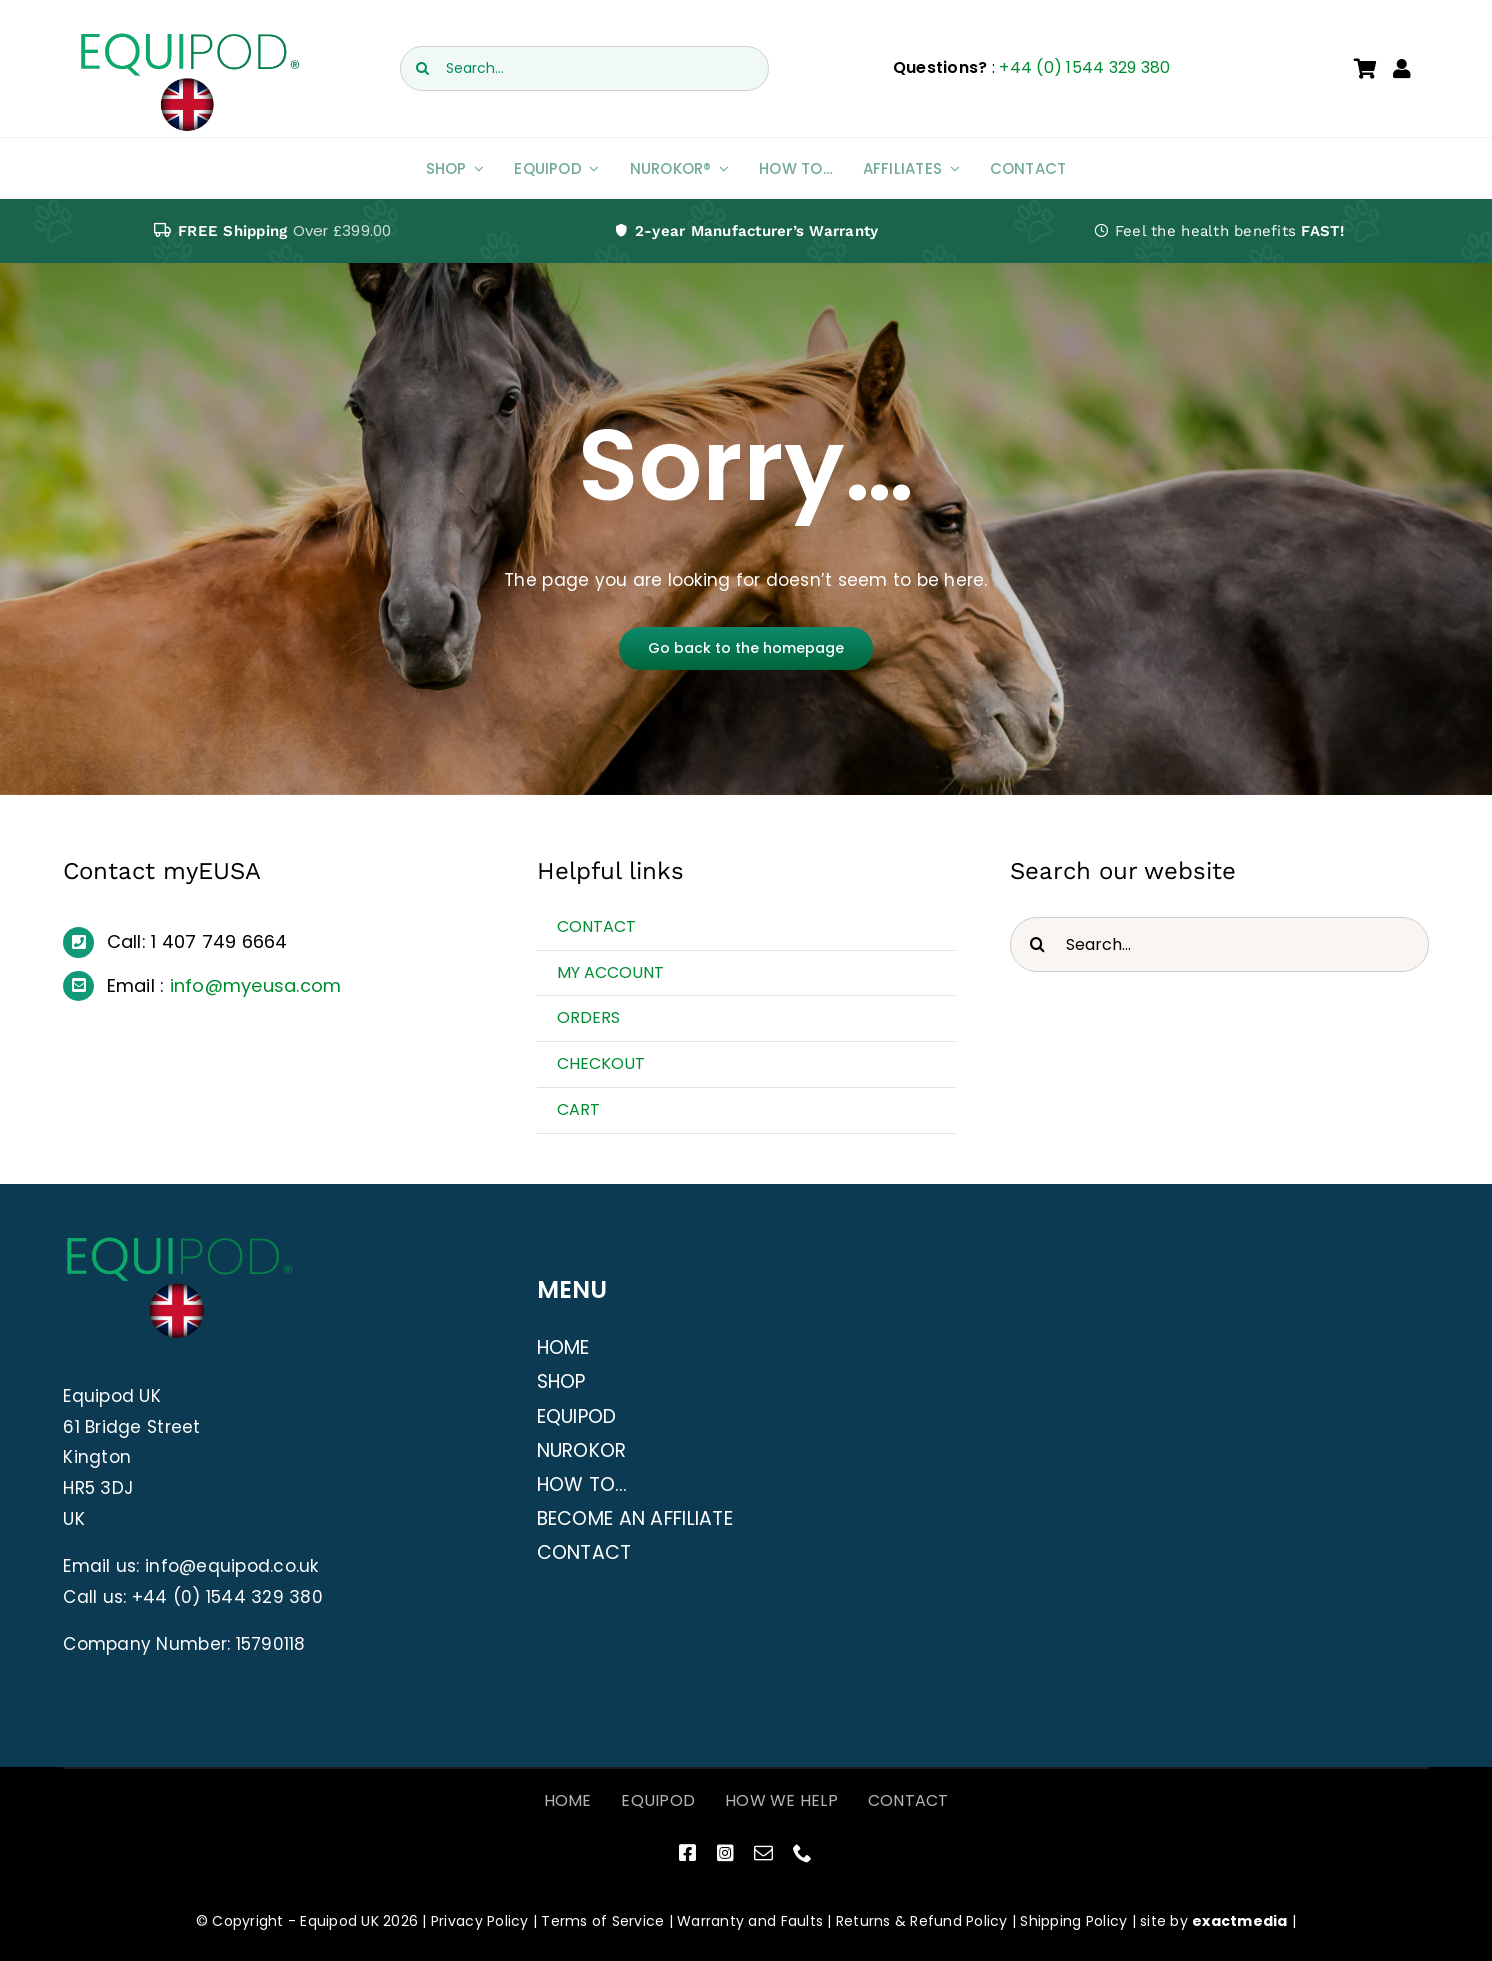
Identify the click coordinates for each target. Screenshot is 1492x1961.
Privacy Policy (480, 1921)
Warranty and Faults (750, 1921)
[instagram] (725, 1852)
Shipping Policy (1073, 1921)
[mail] (763, 1852)
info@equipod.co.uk (232, 1566)
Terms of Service (602, 1921)
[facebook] (687, 1852)
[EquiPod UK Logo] (188, 38)
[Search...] (584, 68)
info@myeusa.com (256, 985)
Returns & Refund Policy (922, 1921)
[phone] (802, 1852)
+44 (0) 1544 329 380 (1084, 67)
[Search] (422, 68)
